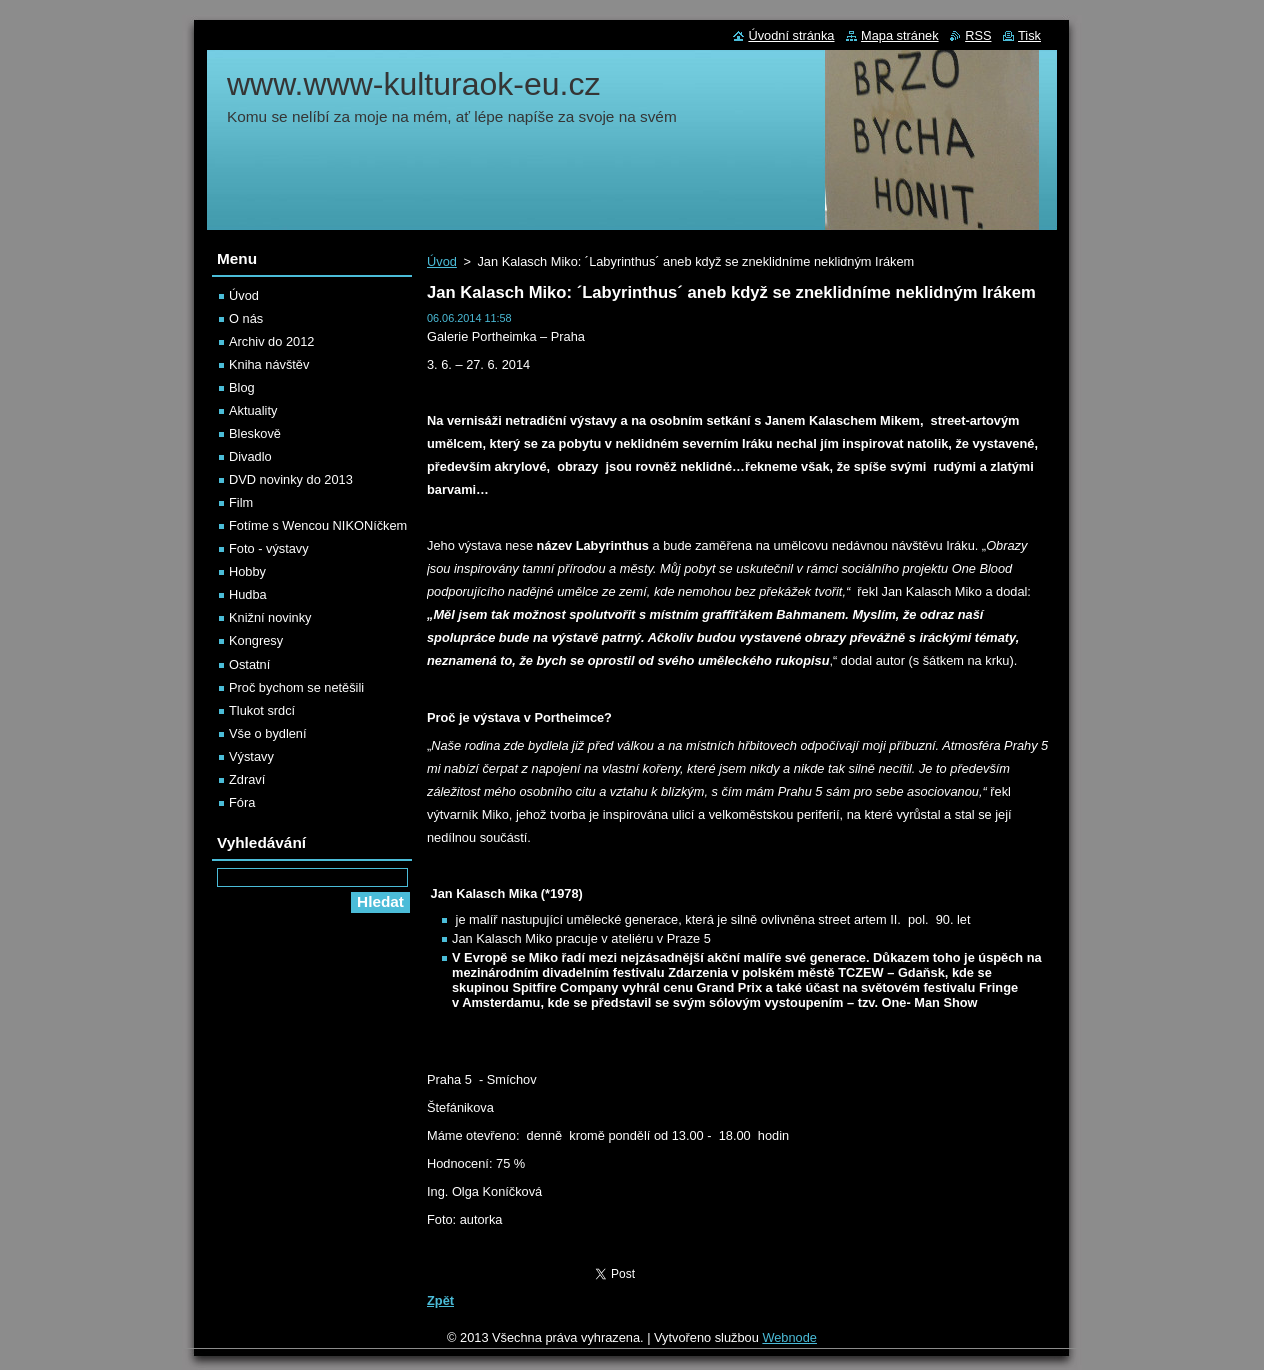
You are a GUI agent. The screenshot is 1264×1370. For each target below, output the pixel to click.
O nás (246, 318)
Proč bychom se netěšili (296, 687)
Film (241, 502)
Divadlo (250, 456)
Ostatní (249, 664)
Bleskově (255, 433)
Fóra (242, 802)
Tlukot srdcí (262, 710)
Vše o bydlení (268, 733)
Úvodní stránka (791, 35)
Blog (242, 387)
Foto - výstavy (269, 548)
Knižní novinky (270, 617)
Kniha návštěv (269, 364)
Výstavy (251, 756)
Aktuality (253, 410)
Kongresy (256, 640)
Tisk (1029, 35)
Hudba (248, 594)
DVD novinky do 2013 (291, 479)
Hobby (247, 571)
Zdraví (247, 779)
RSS (978, 35)
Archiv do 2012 (271, 341)
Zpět (440, 1300)
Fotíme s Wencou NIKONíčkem (318, 525)
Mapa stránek (900, 35)
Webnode (789, 1337)
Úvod (442, 261)
